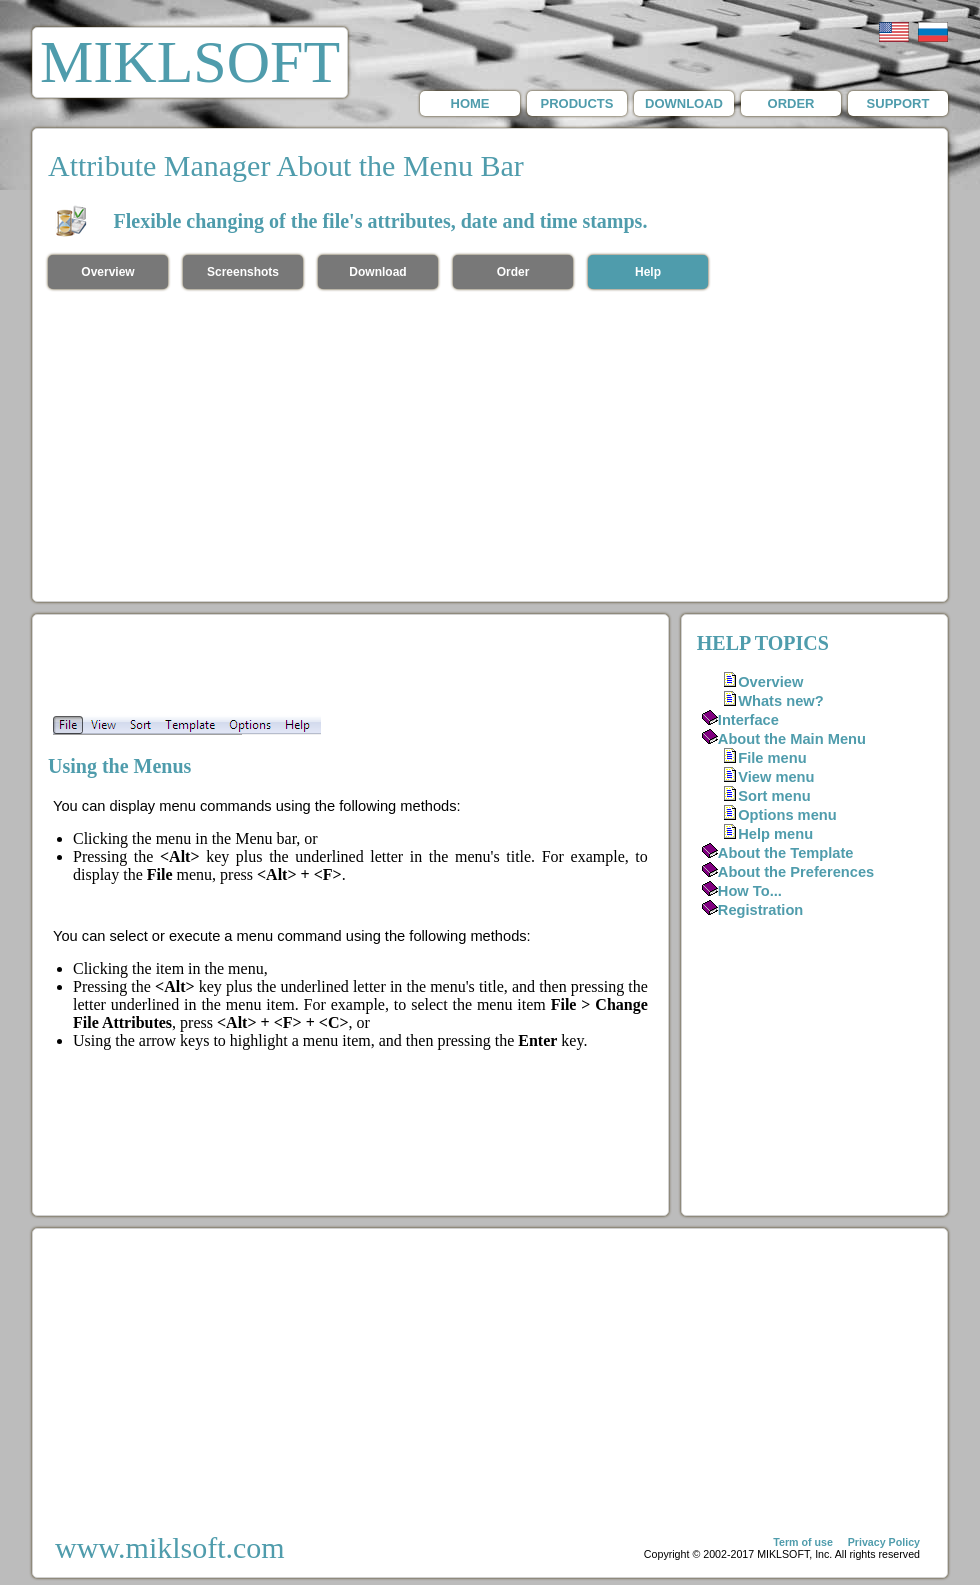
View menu (776, 777)
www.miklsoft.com (170, 1547)
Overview (107, 272)
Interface (748, 720)
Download (377, 272)
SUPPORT (898, 103)
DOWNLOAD (684, 103)
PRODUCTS (577, 103)
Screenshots (243, 272)
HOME (470, 103)
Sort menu (774, 796)
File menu (772, 758)
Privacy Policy (884, 1542)
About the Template (786, 853)
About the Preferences (796, 872)
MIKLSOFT (190, 62)
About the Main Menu (792, 739)
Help (648, 272)
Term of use (803, 1542)
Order (513, 272)
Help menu (775, 834)
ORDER (791, 103)
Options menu (787, 815)
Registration (761, 910)
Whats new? (781, 701)
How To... (750, 891)
